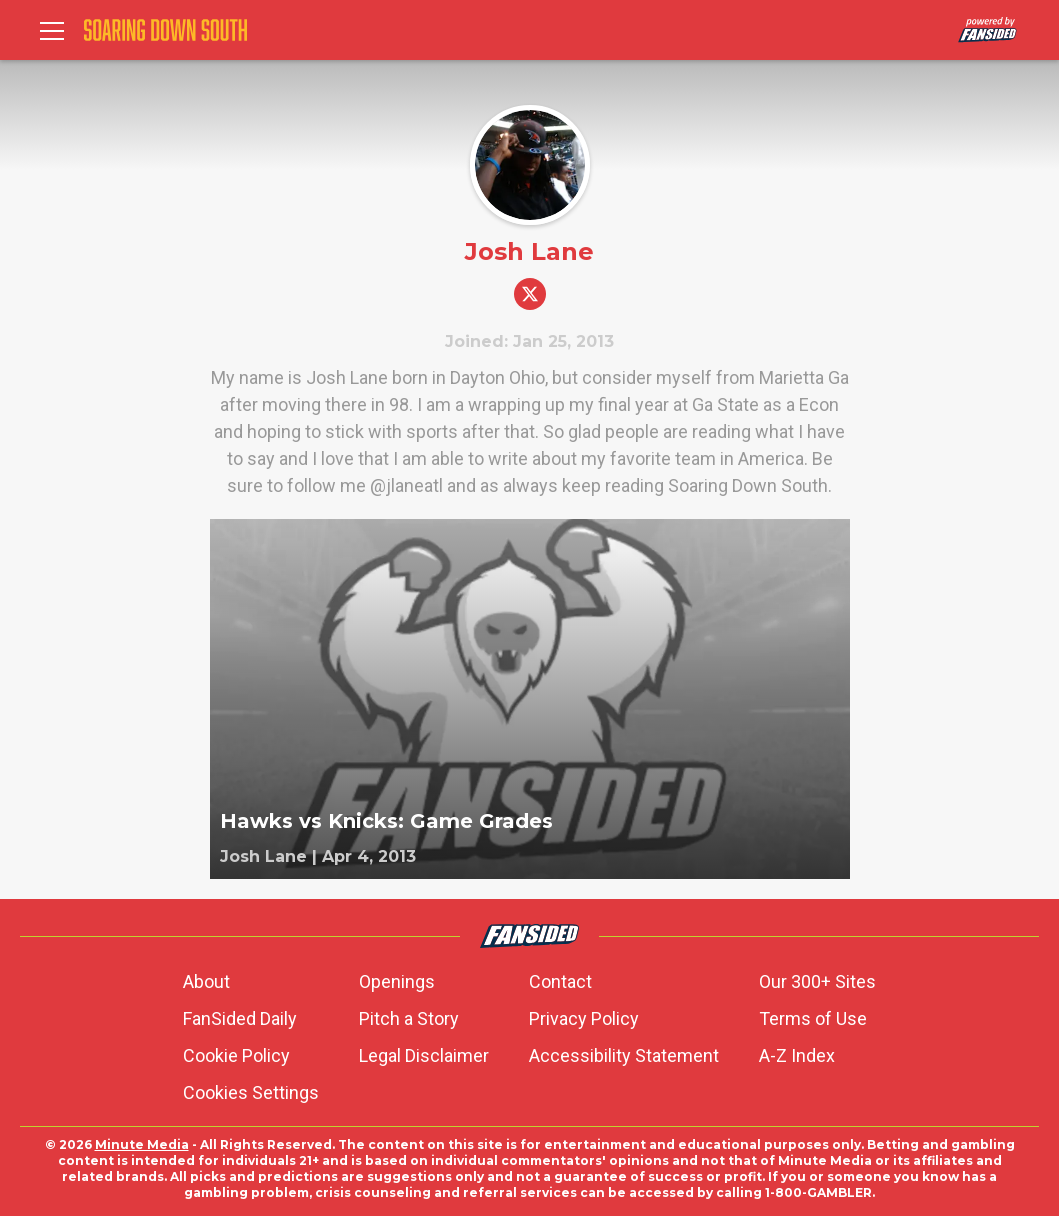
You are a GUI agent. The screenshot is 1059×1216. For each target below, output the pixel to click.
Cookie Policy (236, 1055)
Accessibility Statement (624, 1055)
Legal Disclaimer (424, 1055)
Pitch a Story (409, 1018)
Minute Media (142, 1144)
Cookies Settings (251, 1092)
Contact (560, 981)
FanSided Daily (240, 1018)
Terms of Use (813, 1018)
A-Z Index (797, 1055)
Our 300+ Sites (817, 981)
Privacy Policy (584, 1018)
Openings (397, 981)
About (206, 981)
